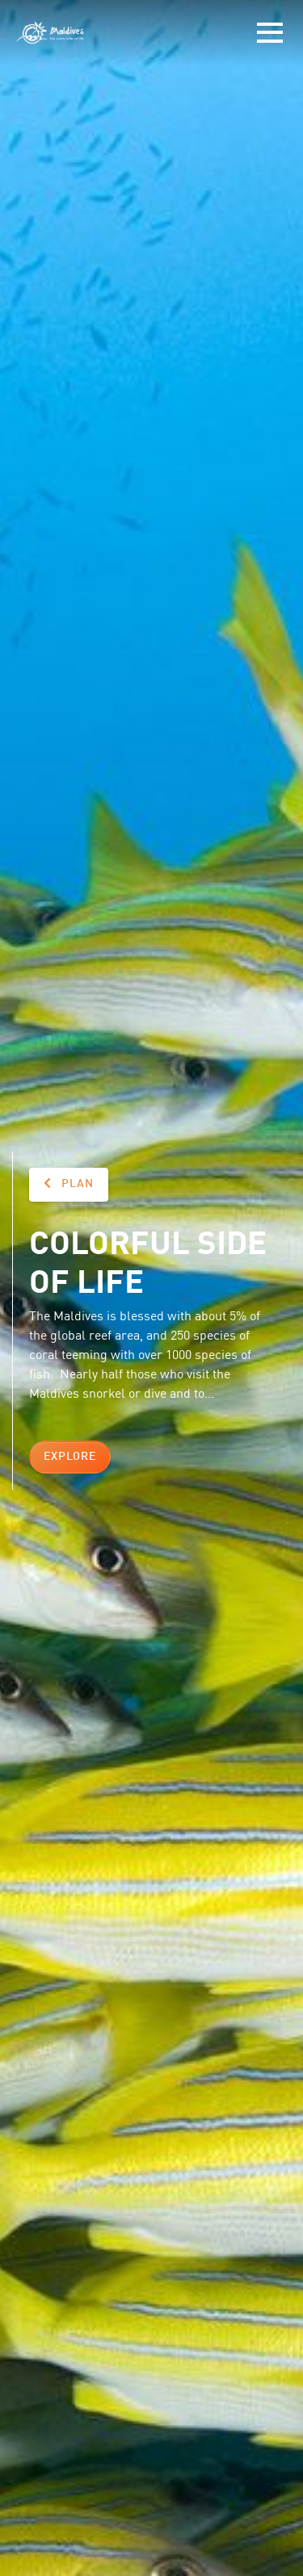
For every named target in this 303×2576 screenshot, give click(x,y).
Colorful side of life (148, 1260)
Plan (69, 1183)
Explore (70, 1456)
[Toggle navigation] (270, 33)
